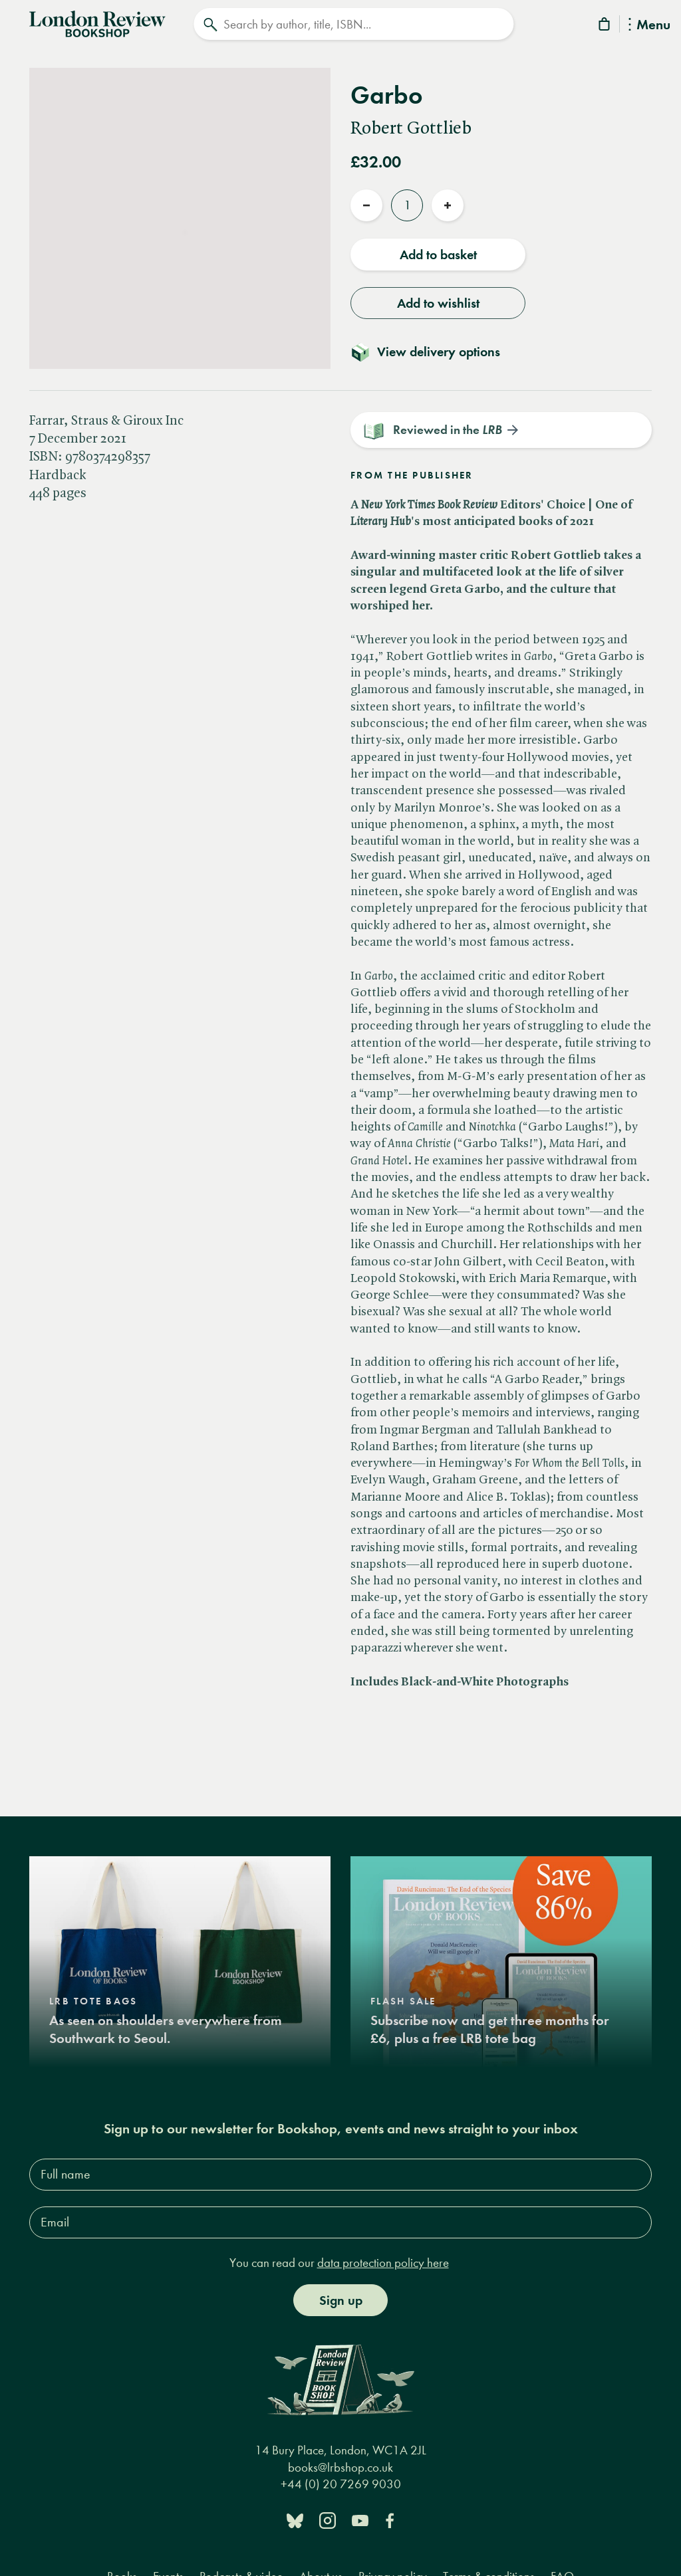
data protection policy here (383, 2262)
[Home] (97, 23)
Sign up (340, 2300)
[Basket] (605, 26)
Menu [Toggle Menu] (649, 26)
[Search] (353, 24)
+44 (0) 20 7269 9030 (341, 2484)
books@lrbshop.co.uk (340, 2467)
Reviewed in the (447, 429)
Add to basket (438, 255)
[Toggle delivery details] (433, 352)
